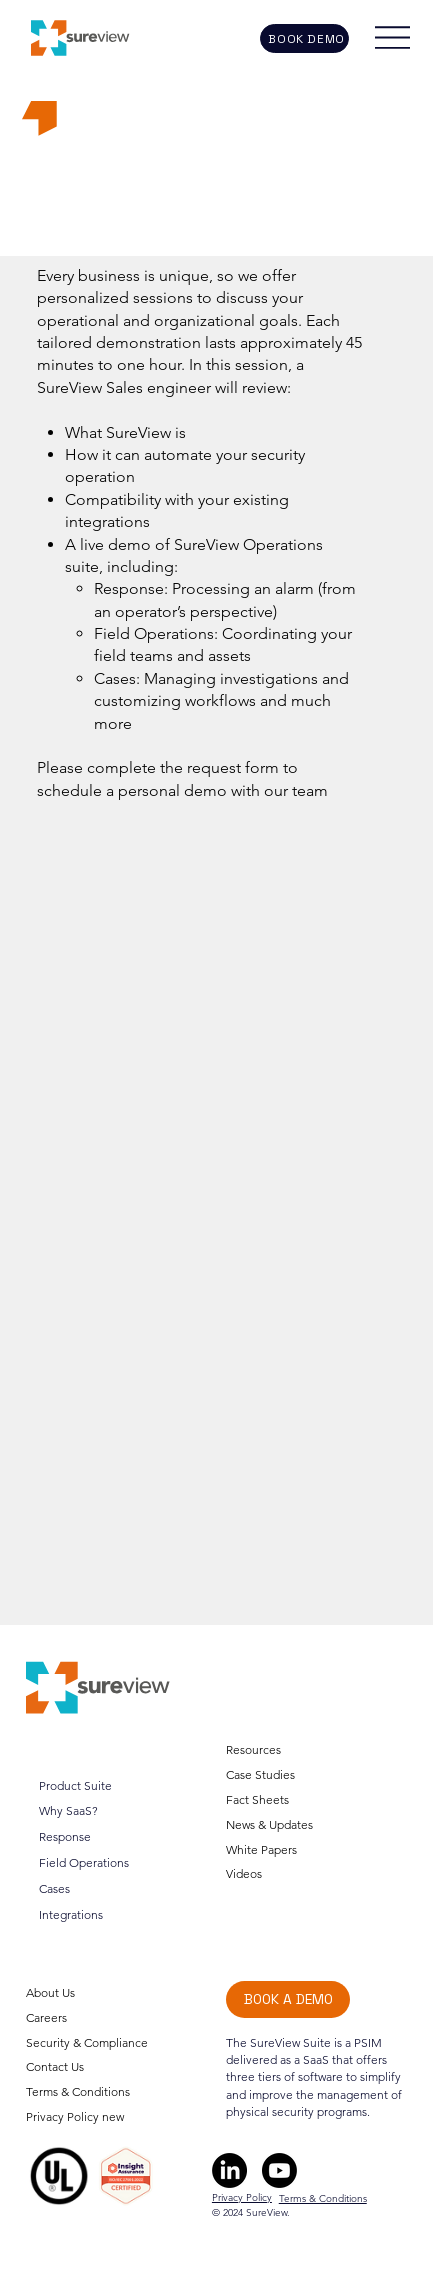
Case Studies (260, 1773)
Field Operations (84, 1862)
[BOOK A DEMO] (288, 1999)
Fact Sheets (257, 1798)
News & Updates (269, 1823)
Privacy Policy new (75, 2116)
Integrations (71, 1914)
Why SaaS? (68, 1811)
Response (65, 1836)
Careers (46, 2017)
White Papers (261, 1848)
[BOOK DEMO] (305, 38)
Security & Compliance (87, 2042)
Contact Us (55, 2067)
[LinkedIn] (229, 2170)
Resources (253, 1749)
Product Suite (75, 1785)
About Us (50, 1992)
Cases (54, 1888)
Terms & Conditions (78, 2091)
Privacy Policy (242, 2197)
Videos (244, 1873)
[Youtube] (279, 2170)
